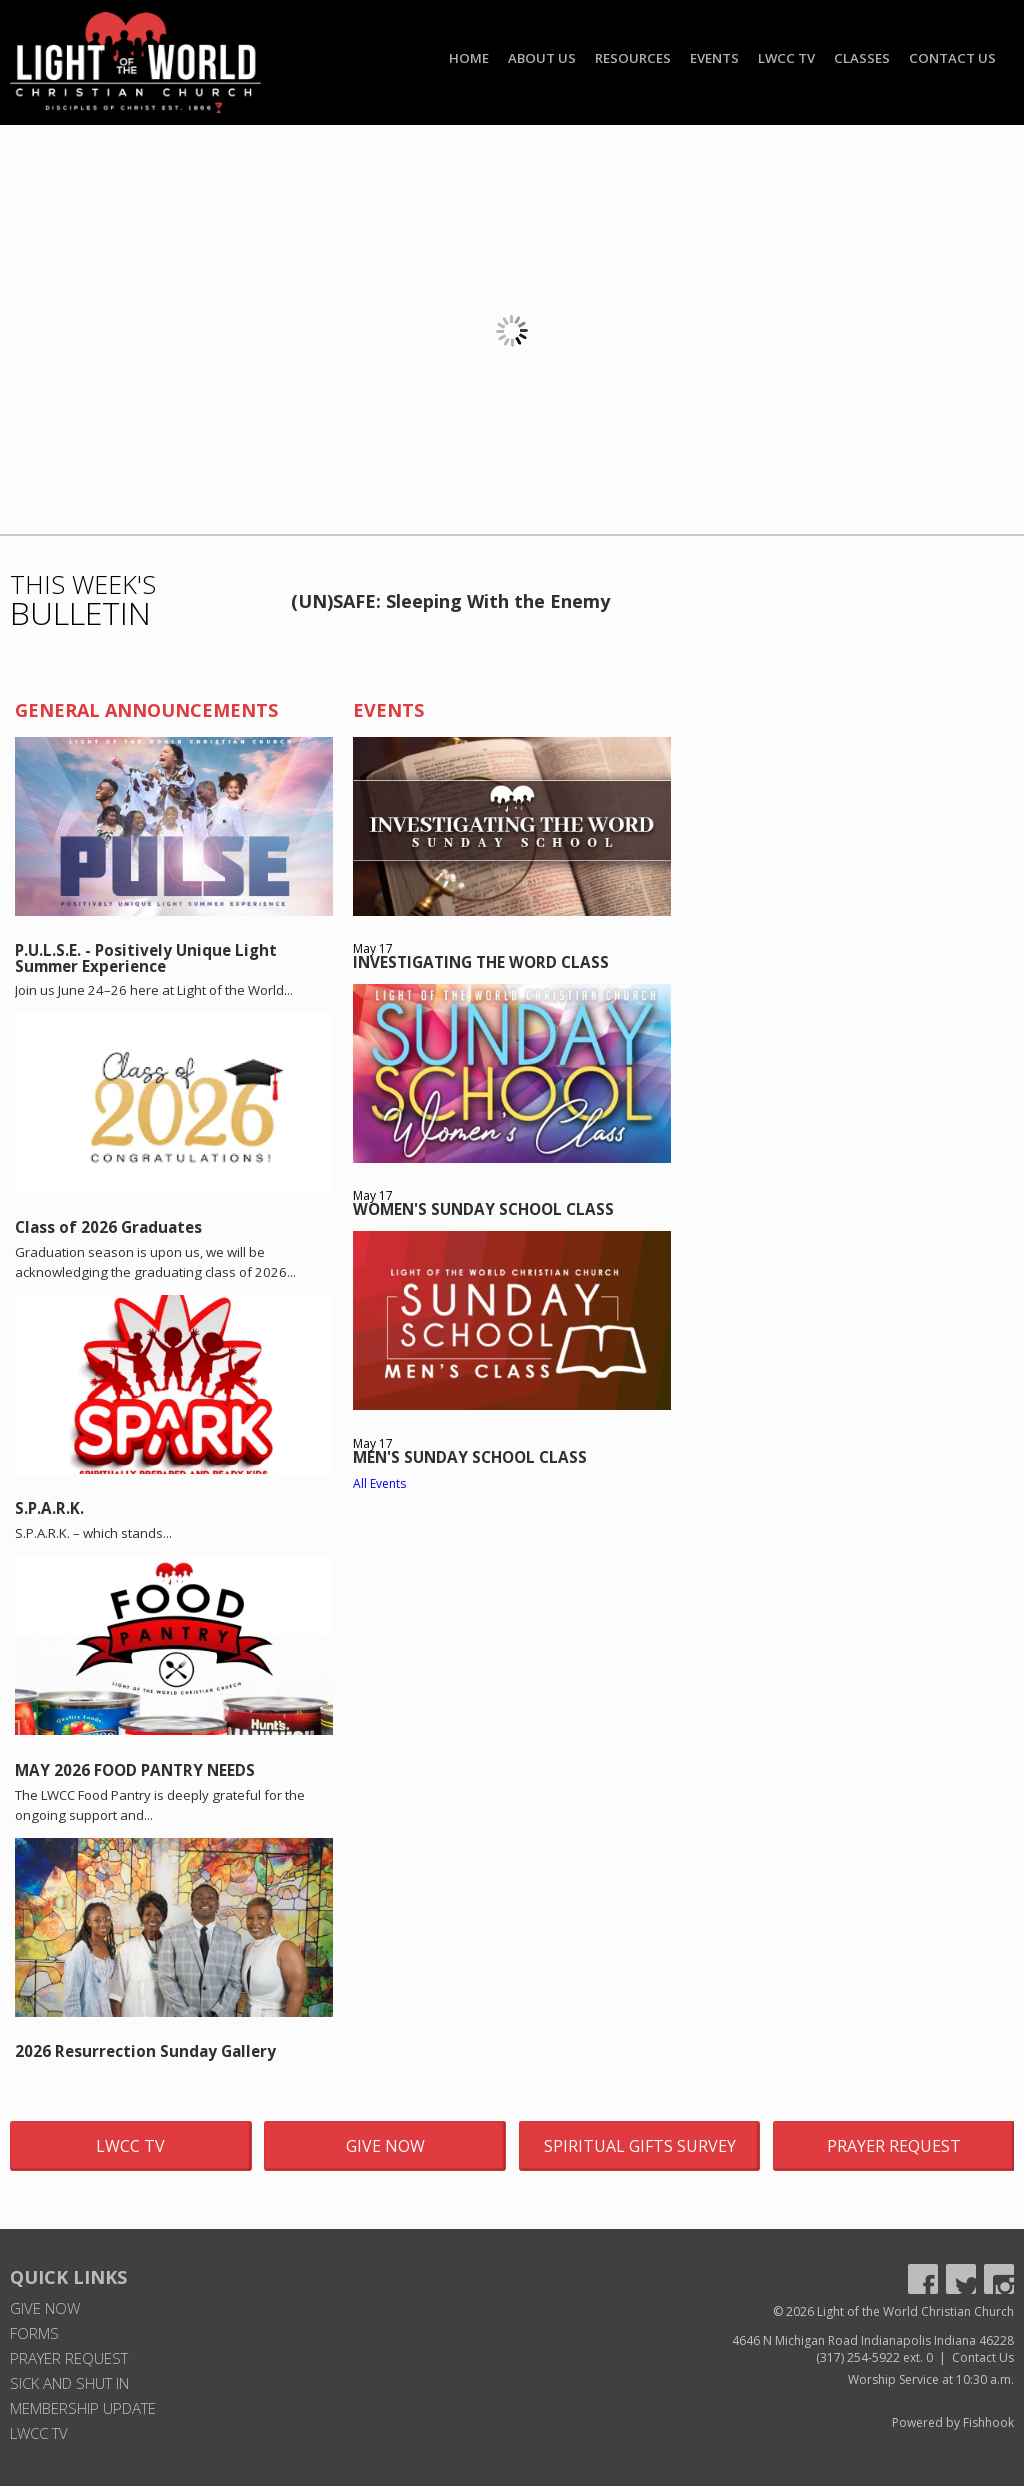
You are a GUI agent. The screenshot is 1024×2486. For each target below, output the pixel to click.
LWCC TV (786, 58)
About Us (542, 58)
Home (469, 58)
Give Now (385, 2146)
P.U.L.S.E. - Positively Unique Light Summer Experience (146, 957)
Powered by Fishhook (953, 2422)
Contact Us (952, 58)
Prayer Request (894, 2146)
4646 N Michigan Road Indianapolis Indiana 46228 (873, 2340)
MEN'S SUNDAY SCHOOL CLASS (470, 1457)
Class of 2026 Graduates (108, 1227)
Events (714, 58)
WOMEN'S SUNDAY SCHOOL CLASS (483, 1209)
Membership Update (83, 2408)
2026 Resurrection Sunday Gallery (145, 2051)
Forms (34, 2333)
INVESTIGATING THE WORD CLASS (481, 962)
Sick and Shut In (69, 2383)
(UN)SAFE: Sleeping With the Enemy (450, 601)
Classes (862, 58)
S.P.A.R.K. (49, 1508)
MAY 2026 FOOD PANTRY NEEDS (135, 1770)
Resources (633, 58)
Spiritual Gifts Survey (640, 2146)
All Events (379, 1483)
